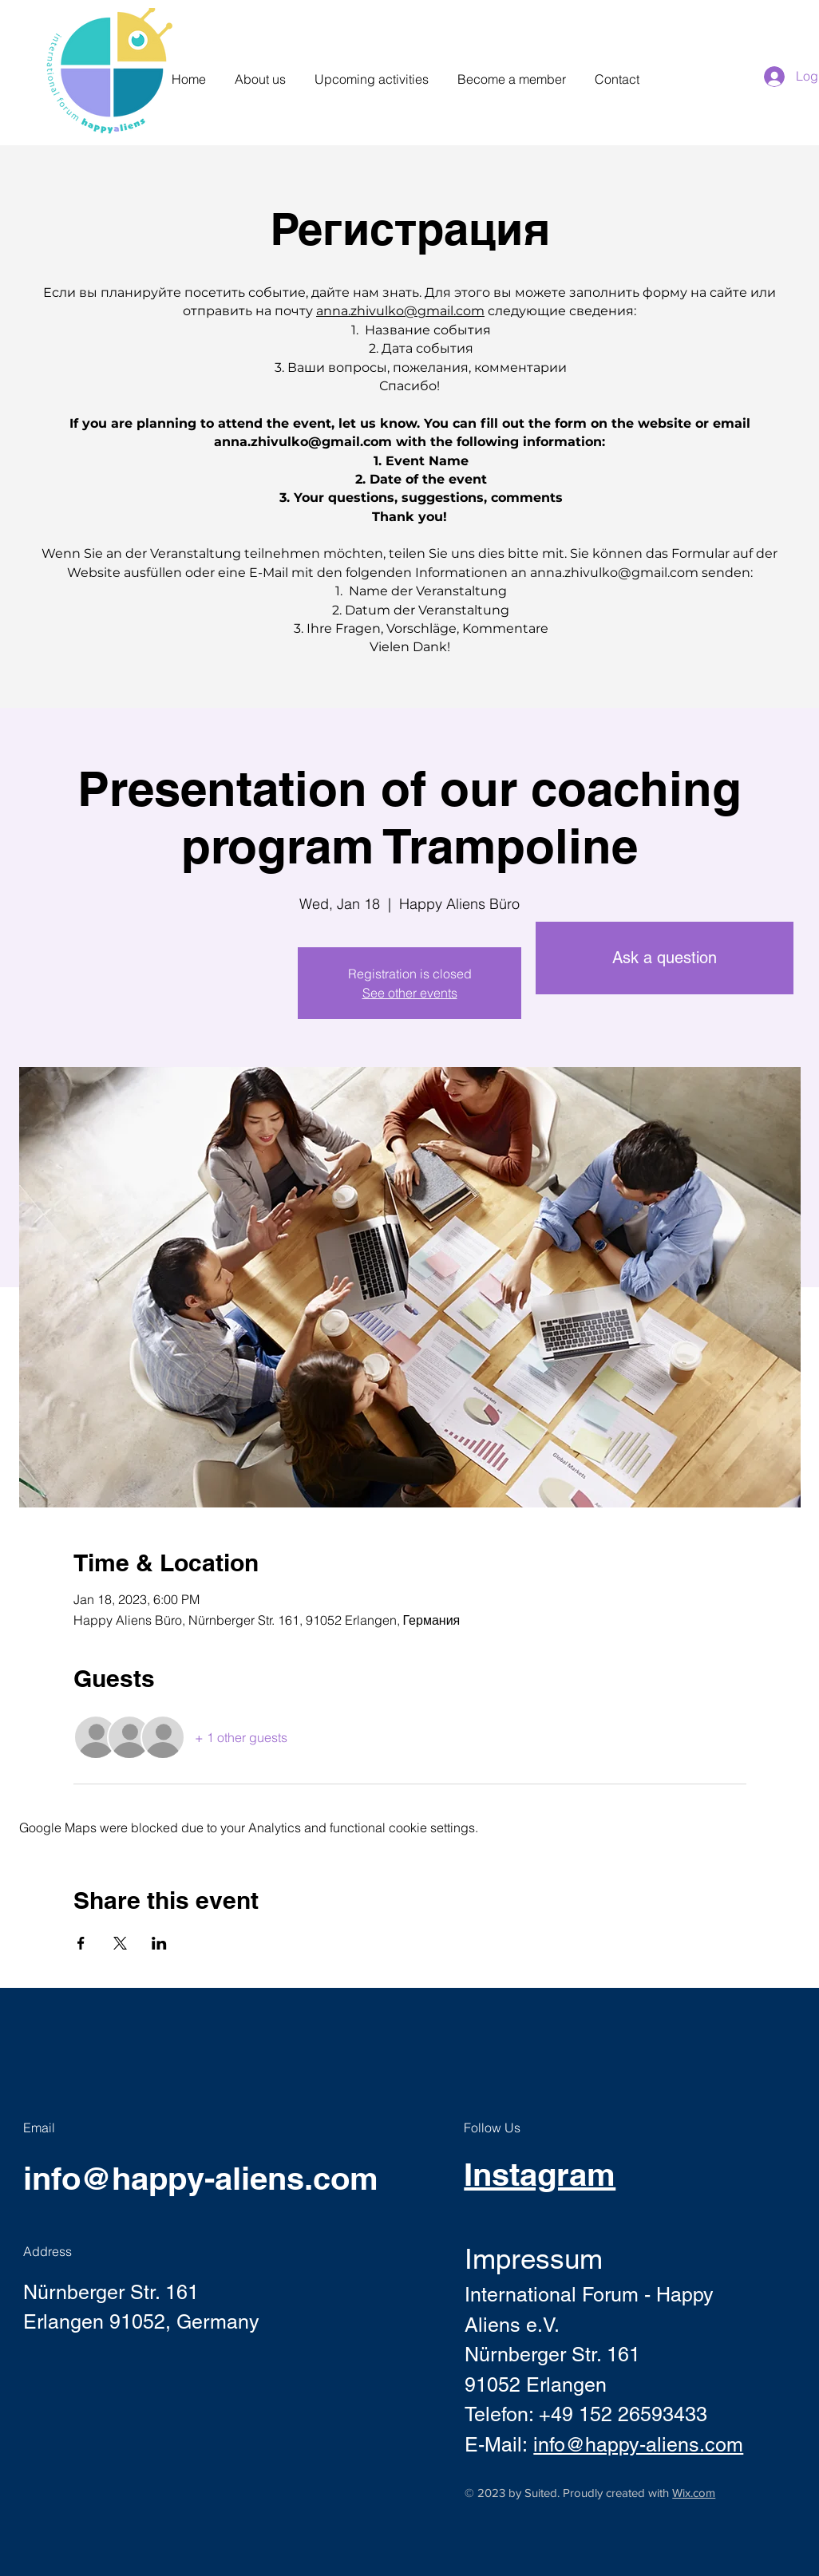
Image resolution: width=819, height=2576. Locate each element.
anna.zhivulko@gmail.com (400, 310)
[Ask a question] (664, 958)
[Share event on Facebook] (81, 1943)
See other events (409, 993)
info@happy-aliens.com (200, 2178)
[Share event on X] (120, 1943)
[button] (260, 71)
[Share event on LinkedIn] (159, 1943)
